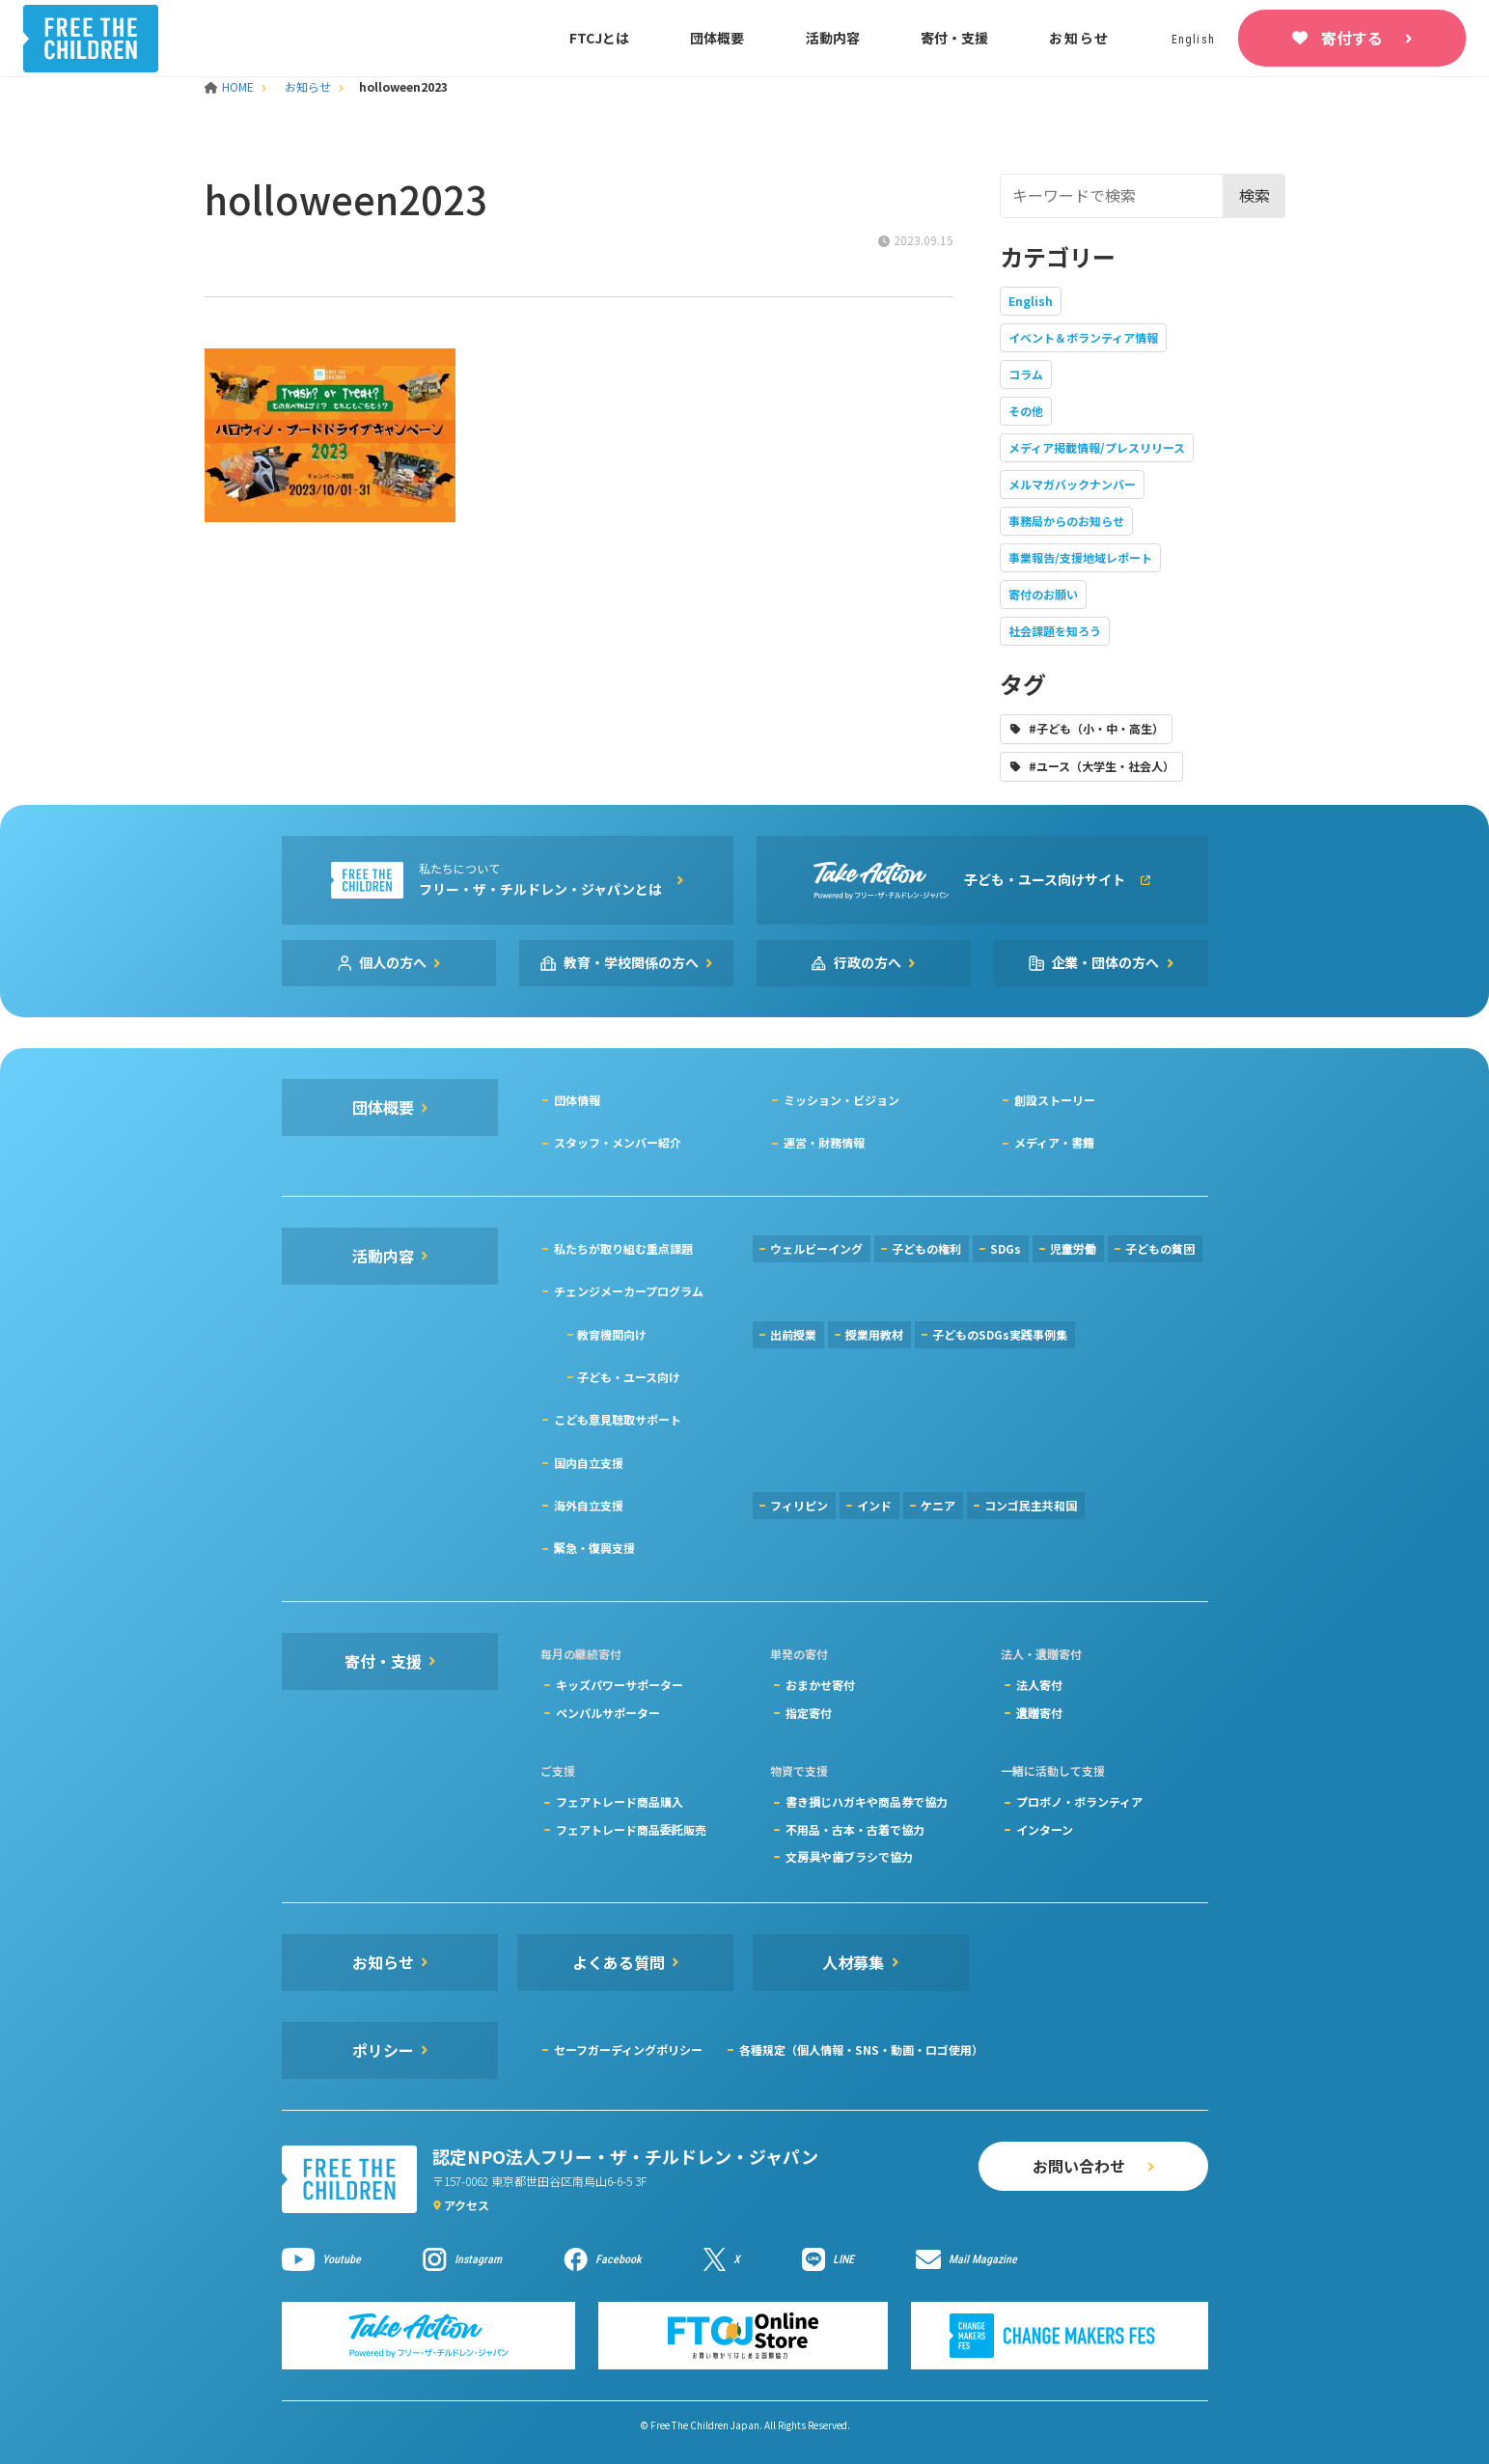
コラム (1025, 374)
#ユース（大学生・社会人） (1101, 766)
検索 (1254, 195)
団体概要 (717, 37)
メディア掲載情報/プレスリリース (1096, 447)
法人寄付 (1039, 1684)
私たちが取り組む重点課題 (623, 1248)
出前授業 (793, 1334)
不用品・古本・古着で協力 (855, 1829)
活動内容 (833, 37)
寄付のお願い (1043, 594)
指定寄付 (809, 1712)
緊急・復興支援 (594, 1547)
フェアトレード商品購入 (619, 1801)
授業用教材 (874, 1334)
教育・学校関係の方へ (631, 962)
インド (874, 1505)
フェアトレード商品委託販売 (631, 1829)
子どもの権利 (926, 1248)
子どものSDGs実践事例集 (999, 1334)
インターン (1044, 1829)
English (1030, 300)
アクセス (466, 2205)
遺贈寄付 (1039, 1712)
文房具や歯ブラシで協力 (849, 1856)
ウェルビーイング (816, 1248)
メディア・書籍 (1054, 1142)
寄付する (1352, 37)
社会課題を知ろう (1054, 631)
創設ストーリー (1054, 1100)
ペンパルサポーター (608, 1712)
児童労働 (1073, 1248)
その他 (1025, 410)
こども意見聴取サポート (617, 1419)
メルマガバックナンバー (1072, 484)
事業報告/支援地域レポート (1080, 557)
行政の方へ (867, 962)
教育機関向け (612, 1334)
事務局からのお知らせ (1066, 520)
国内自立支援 (588, 1462)
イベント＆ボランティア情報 (1083, 337)
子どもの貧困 (1160, 1248)
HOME (231, 86)
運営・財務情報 (824, 1142)
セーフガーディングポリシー (628, 2049)
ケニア (938, 1505)
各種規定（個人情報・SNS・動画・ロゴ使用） (861, 2049)
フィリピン (799, 1505)
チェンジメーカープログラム (628, 1291)
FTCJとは (599, 37)
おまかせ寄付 (820, 1684)
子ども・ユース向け (628, 1377)
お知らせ (1079, 37)
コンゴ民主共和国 (1030, 1505)
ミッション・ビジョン (841, 1100)
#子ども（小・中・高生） (1096, 728)
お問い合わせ (1079, 2165)
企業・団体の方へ (1106, 962)
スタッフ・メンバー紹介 (617, 1142)
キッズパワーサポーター (619, 1684)
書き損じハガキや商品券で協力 (867, 1801)
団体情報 (577, 1100)
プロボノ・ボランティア (1079, 1801)
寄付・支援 (954, 37)
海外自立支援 (588, 1505)
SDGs (1005, 1248)
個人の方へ (393, 962)
